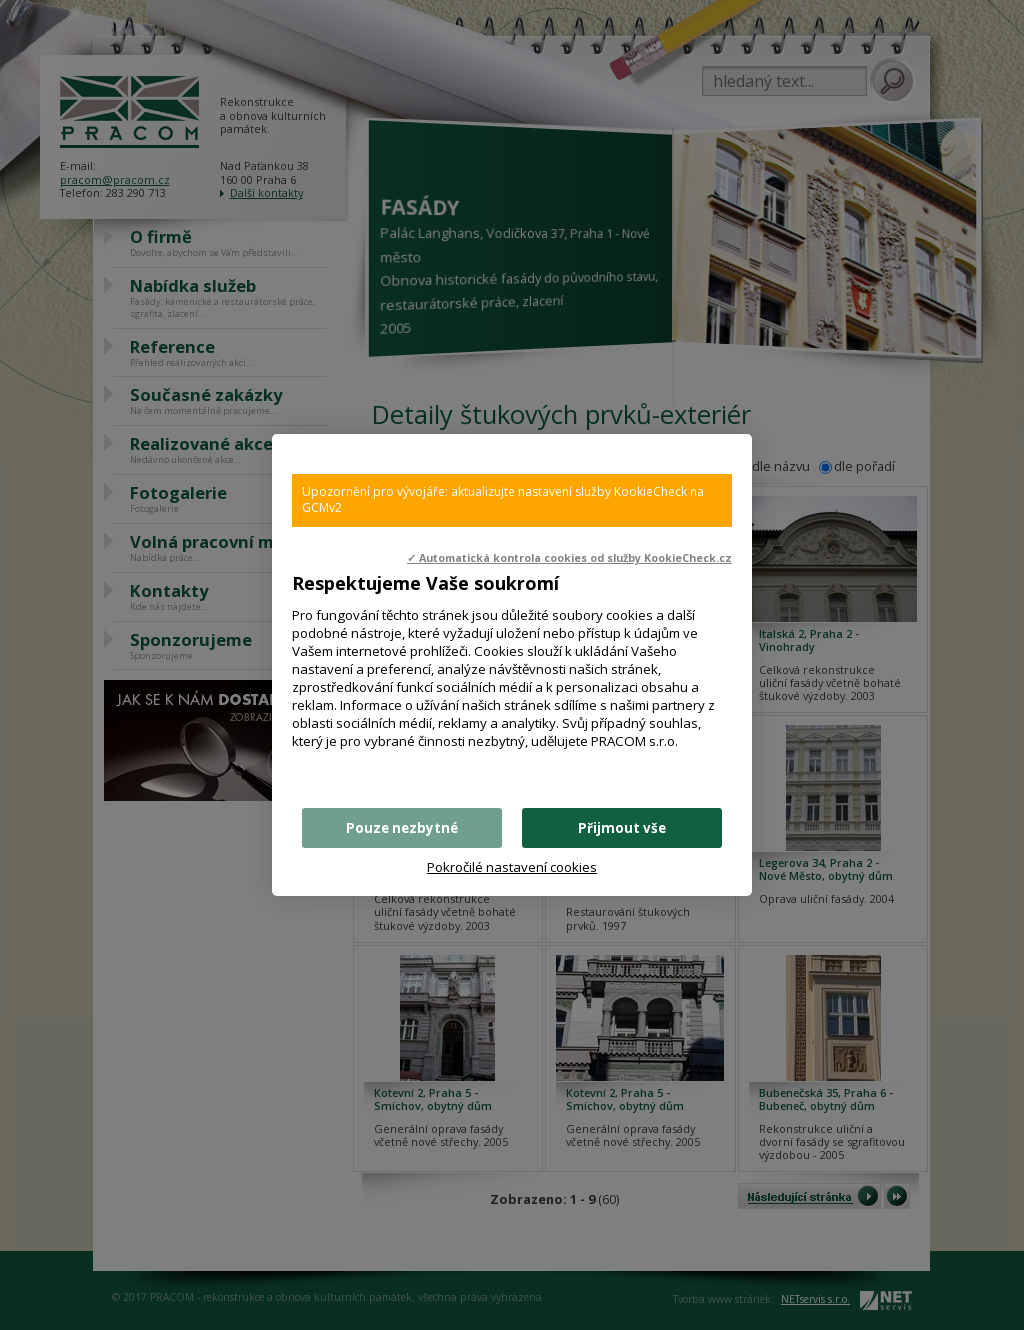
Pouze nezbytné (402, 828)
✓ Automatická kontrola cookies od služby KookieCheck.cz (569, 558)
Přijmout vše (622, 828)
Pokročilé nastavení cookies (512, 867)
